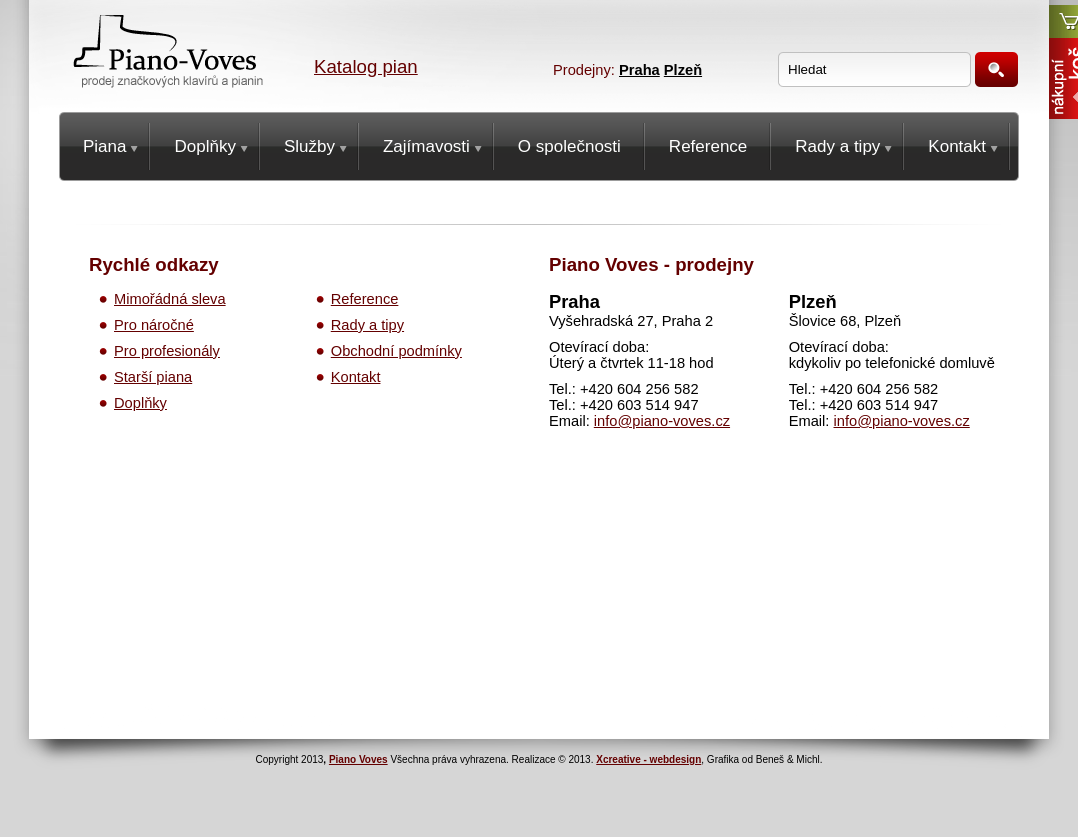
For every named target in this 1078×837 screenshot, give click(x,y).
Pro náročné (154, 325)
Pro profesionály (167, 351)
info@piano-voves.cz (662, 421)
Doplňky (140, 403)
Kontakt (356, 377)
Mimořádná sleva (170, 299)
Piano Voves (358, 759)
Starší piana (153, 377)
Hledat (996, 69)
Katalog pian (366, 66)
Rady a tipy (367, 325)
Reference (365, 299)
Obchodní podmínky (396, 351)
